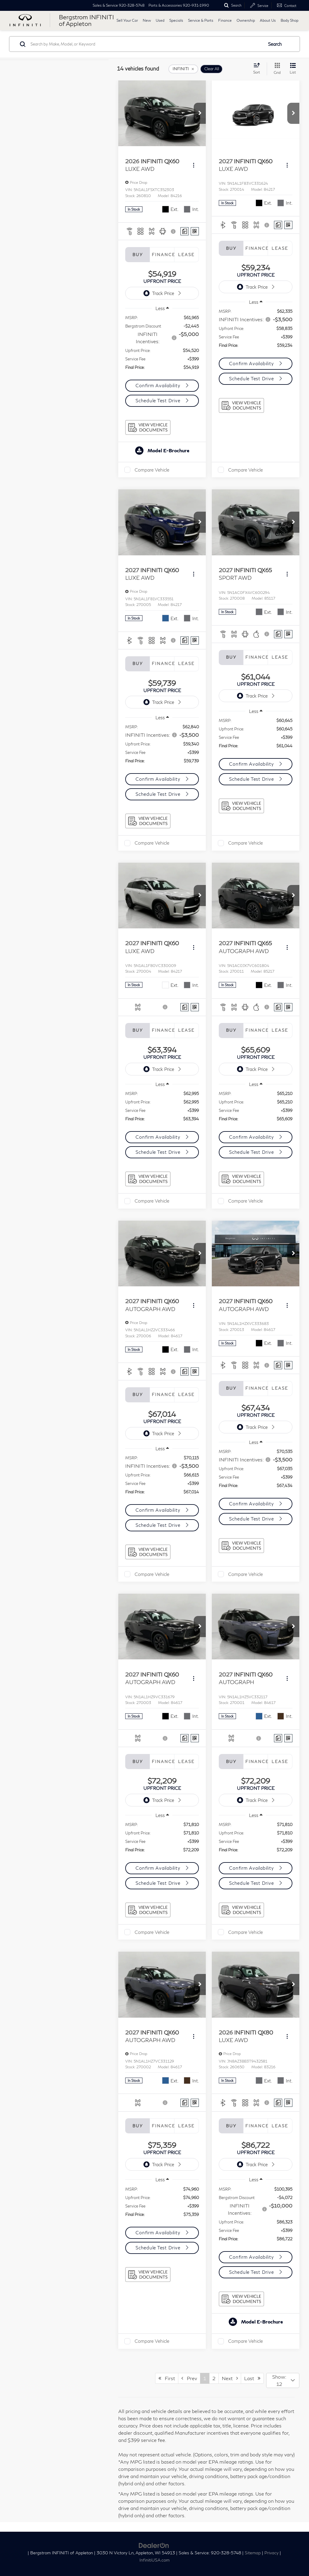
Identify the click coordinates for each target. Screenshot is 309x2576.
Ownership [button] (246, 20)
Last (252, 2378)
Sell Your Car (127, 20)
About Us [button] (268, 20)
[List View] (293, 68)
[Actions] (193, 165)
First (166, 2378)
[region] (162, 346)
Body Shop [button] (289, 20)
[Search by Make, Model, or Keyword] (146, 44)
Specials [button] (176, 20)
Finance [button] (225, 20)
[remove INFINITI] (183, 69)
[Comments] (184, 231)
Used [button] (160, 20)
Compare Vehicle (152, 469)
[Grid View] (276, 68)
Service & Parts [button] (200, 20)
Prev (189, 2378)
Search (275, 44)
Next (230, 2378)
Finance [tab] (163, 254)
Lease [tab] (186, 254)
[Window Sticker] (195, 231)
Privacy (271, 2552)
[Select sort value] (258, 68)
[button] (200, 113)
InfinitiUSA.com (154, 2560)
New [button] (147, 20)
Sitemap (253, 2552)
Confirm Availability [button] (158, 385)
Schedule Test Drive (158, 400)
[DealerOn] (154, 2545)
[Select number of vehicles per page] (282, 2380)
